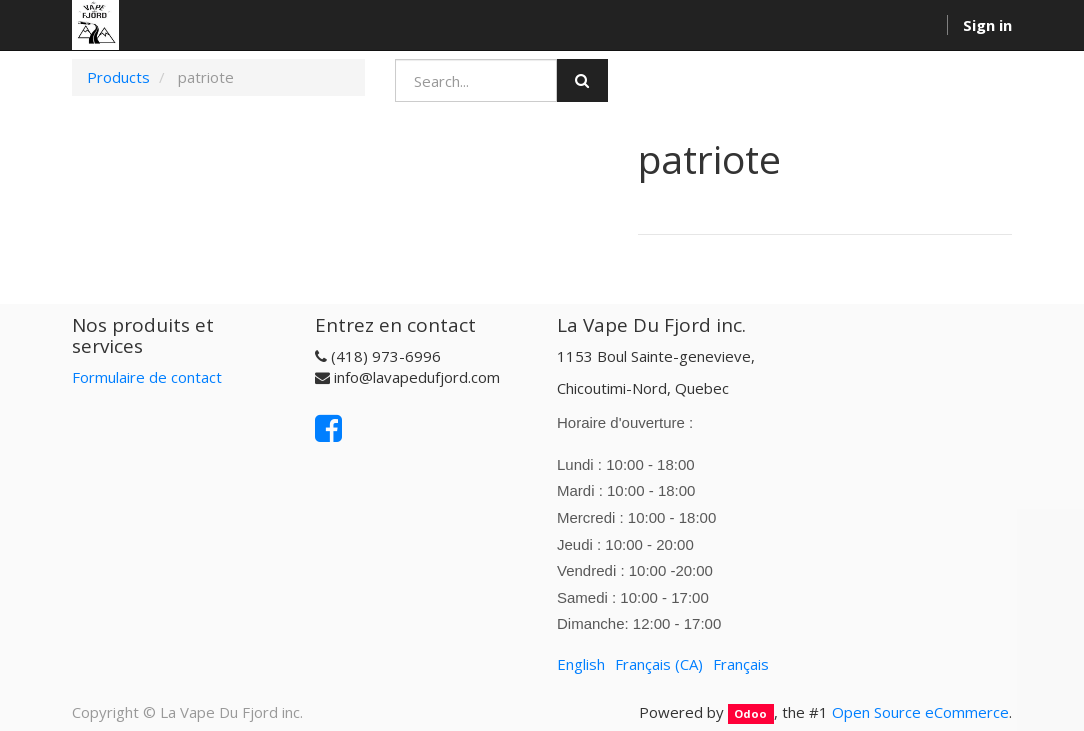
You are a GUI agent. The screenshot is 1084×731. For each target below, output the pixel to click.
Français (741, 664)
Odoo (750, 713)
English (581, 664)
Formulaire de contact (147, 377)
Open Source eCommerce (920, 712)
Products (118, 77)
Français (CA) (659, 664)
